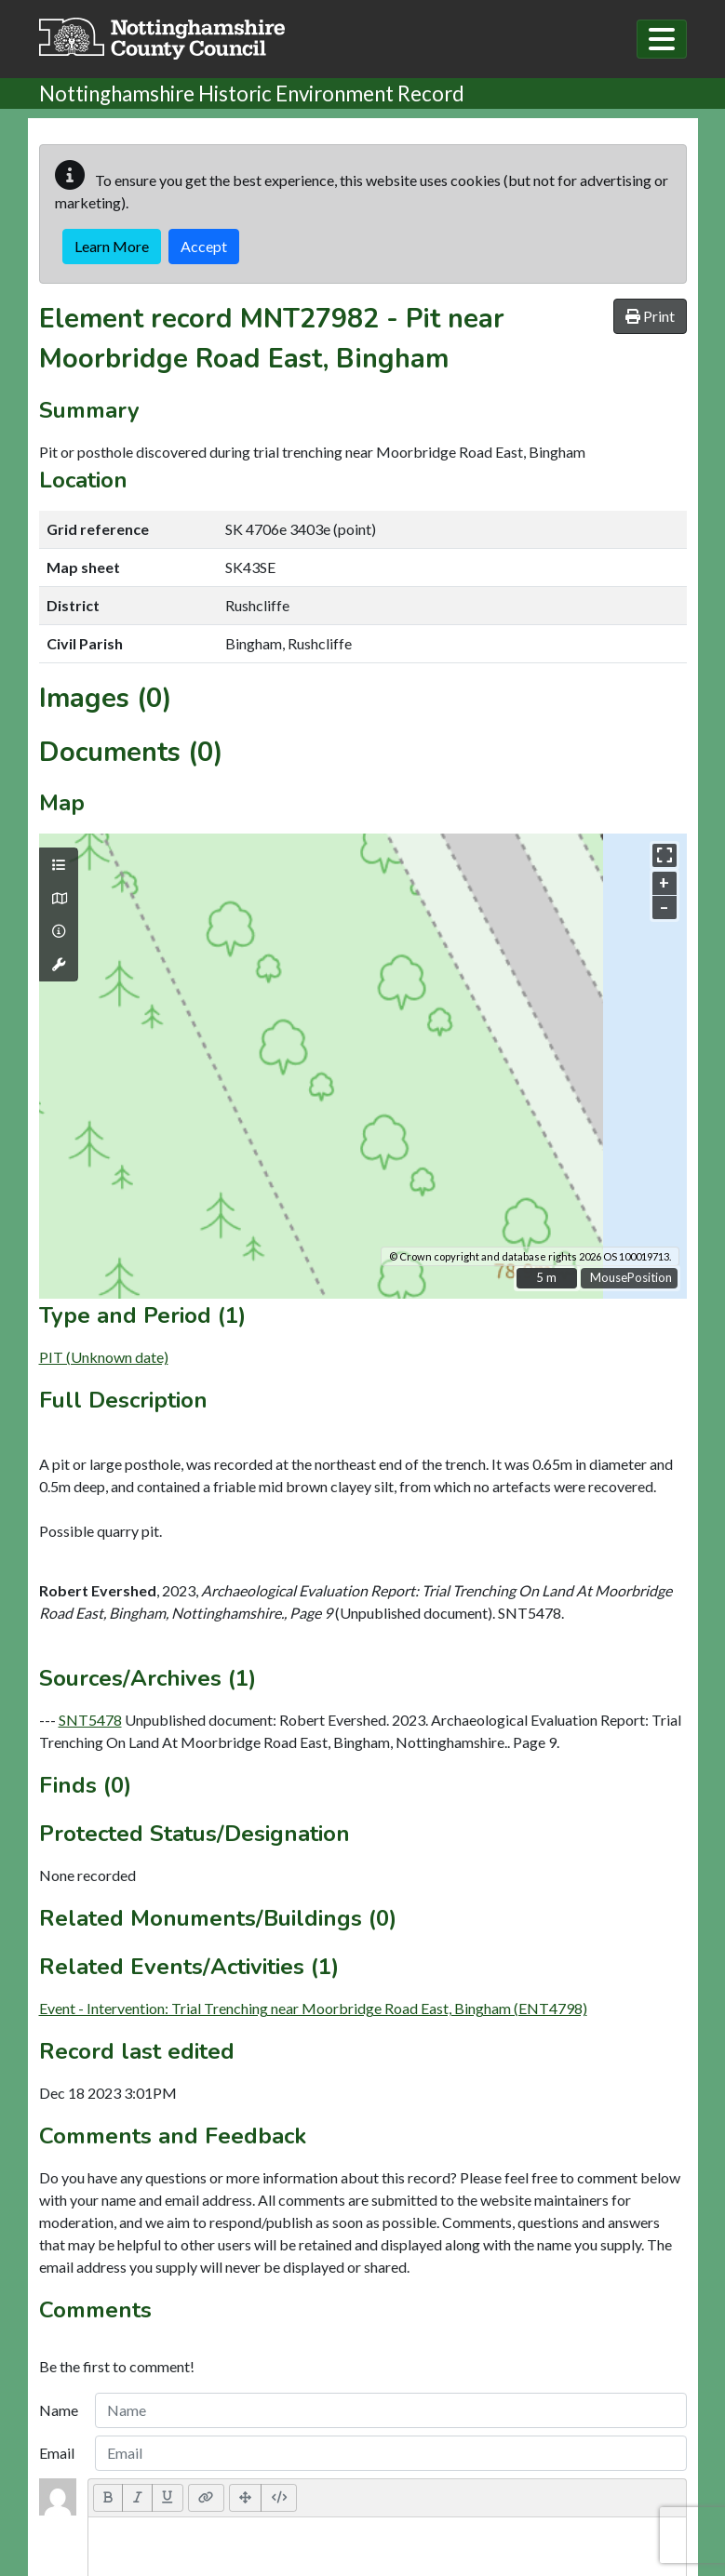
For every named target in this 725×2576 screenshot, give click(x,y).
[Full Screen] (245, 2498)
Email (56, 2453)
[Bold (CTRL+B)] (108, 2498)
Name (58, 2410)
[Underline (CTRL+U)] (167, 2498)
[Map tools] (58, 964)
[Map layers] (58, 865)
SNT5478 (90, 1719)
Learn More (111, 246)
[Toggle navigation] (662, 39)
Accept (204, 246)
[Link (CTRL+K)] (206, 2498)
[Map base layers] (58, 898)
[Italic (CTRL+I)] (137, 2498)
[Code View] (279, 2498)
